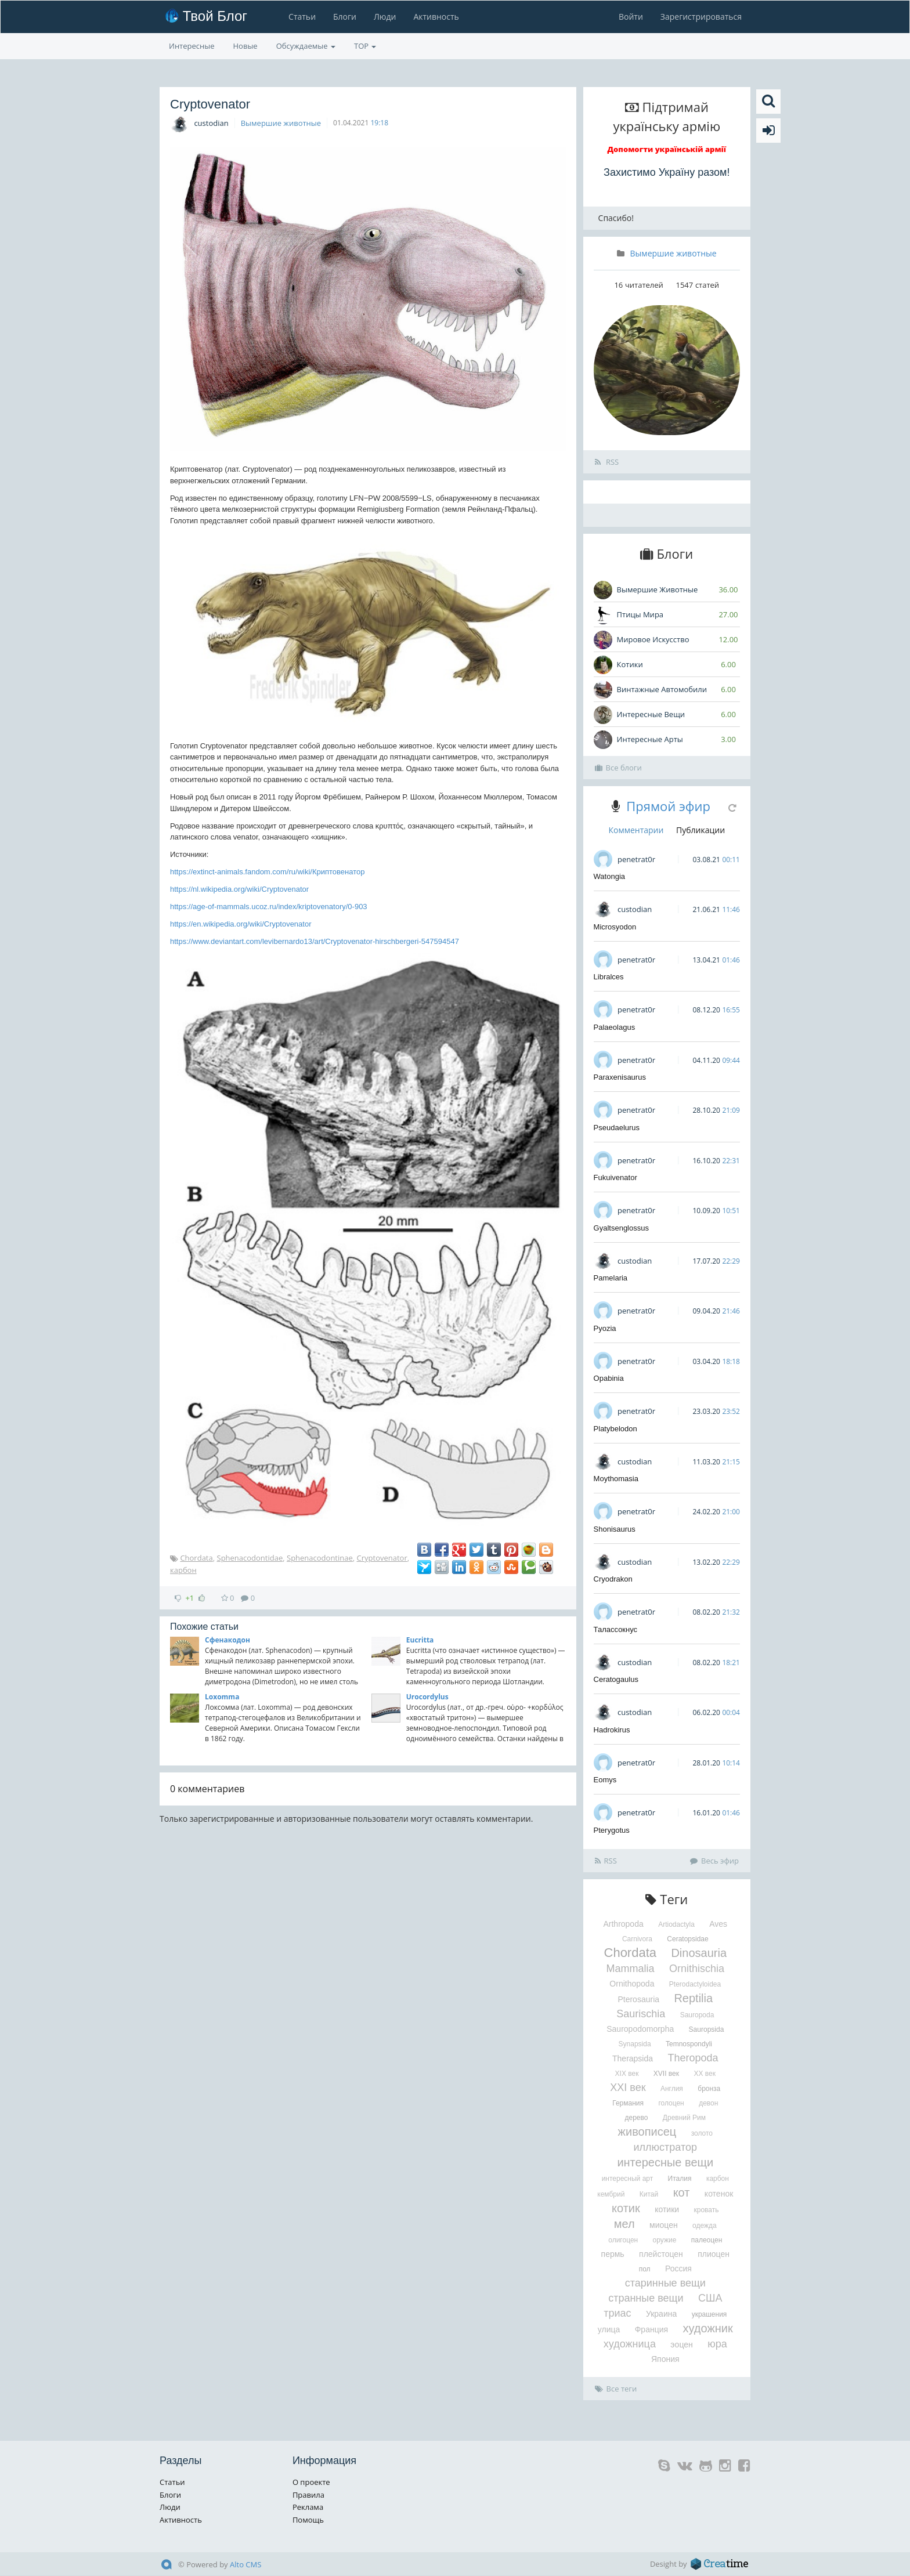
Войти (631, 16)
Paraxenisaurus (620, 1077)
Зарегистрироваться (701, 16)
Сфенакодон (227, 1640)
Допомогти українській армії (667, 149)
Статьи (302, 16)
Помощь (308, 2520)
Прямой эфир (668, 806)
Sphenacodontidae (250, 1558)
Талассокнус (616, 1629)
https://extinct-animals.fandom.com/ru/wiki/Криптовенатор (267, 871)
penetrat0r (636, 859)
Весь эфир (714, 1860)
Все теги (616, 2388)
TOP (365, 46)
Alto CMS (245, 2564)
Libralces (609, 976)
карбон (183, 1570)
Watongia (609, 876)
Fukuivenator (615, 1177)
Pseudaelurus (617, 1127)
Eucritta (420, 1640)
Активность (435, 16)
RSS (607, 462)
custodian (211, 123)
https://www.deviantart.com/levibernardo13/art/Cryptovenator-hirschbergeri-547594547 (314, 941)
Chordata (196, 1558)
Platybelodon (615, 1428)
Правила (308, 2495)
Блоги (344, 16)
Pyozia (605, 1328)
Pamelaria (611, 1277)
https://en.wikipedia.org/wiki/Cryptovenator (241, 924)
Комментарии (635, 829)
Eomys (605, 1779)
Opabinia (609, 1378)
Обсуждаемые (305, 46)
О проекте (311, 2482)
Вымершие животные (281, 123)
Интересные (192, 46)
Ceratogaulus (616, 1679)
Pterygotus (612, 1830)
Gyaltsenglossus (621, 1228)
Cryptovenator (382, 1558)
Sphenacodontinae (320, 1558)
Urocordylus (427, 1697)
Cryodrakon (613, 1579)
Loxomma (222, 1697)
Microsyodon (615, 926)
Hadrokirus (612, 1729)
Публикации (700, 829)
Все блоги (618, 767)
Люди (385, 16)
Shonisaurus (614, 1529)
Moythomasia (616, 1478)
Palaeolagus (614, 1027)
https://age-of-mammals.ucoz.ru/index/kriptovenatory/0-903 (268, 906)
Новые (245, 46)
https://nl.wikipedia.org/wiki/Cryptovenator (239, 889)
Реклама (307, 2507)
